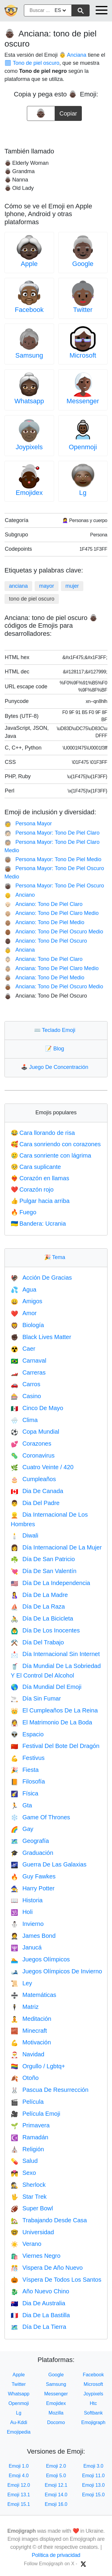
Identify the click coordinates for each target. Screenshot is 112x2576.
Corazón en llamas (40, 1178)
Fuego (23, 1212)
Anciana (19, 950)
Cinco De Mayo (37, 1408)
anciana (18, 586)
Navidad (27, 2054)
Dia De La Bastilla (40, 2315)
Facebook (29, 309)
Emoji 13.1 (18, 2494)
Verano (26, 2243)
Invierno (27, 1924)
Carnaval (28, 1360)
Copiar (68, 111)
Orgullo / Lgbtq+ (38, 2066)
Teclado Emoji (56, 1030)
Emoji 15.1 (18, 2504)
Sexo (23, 2172)
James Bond (33, 1935)
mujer (72, 586)
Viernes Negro (35, 2255)
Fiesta (25, 1769)
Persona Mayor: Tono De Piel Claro (51, 833)
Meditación (31, 2018)
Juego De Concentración (56, 1067)
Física (24, 1793)
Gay (22, 1829)
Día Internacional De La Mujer (56, 1547)
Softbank (93, 2412)
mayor (46, 586)
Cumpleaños (33, 1479)
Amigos (26, 1301)
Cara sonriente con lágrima (51, 1155)
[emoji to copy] (41, 113)
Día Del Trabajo (37, 1642)
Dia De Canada (37, 1491)
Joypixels (29, 447)
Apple (29, 263)
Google (82, 263)
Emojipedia (18, 2432)
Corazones (31, 1443)
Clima (24, 1420)
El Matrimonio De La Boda (51, 1722)
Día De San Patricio (43, 1559)
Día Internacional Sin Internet (55, 1654)
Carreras (28, 1372)
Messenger (83, 401)
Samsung (29, 355)
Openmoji (83, 447)
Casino (26, 1396)
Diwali (24, 1535)
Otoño (25, 2078)
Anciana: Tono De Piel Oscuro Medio (53, 987)
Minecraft (29, 2030)
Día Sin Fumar (36, 1698)
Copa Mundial (35, 1431)
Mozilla (56, 2412)
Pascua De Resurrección (49, 2089)
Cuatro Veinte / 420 (42, 1467)
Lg (82, 492)
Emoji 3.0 (93, 2466)
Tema (56, 1257)
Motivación (31, 2042)
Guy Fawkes (33, 1876)
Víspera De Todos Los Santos (56, 2279)
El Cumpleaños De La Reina (54, 1710)
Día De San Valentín (43, 1571)
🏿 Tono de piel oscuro (31, 63)
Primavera (30, 2125)
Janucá (26, 1947)
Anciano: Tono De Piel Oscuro (45, 941)
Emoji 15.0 (93, 2494)
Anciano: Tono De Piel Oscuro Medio (53, 932)
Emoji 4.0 (19, 2475)
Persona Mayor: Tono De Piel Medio (52, 859)
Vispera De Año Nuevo (47, 2267)
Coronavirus (33, 1455)
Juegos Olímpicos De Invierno (56, 1971)
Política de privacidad (56, 2555)
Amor (24, 1313)
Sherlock (28, 2184)
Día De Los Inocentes (45, 1630)
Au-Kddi (18, 2422)
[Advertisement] (56, 132)
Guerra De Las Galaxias (48, 1864)
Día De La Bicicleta (42, 1618)
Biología (27, 1325)
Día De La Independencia (50, 1583)
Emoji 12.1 (56, 2485)
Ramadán (29, 2137)
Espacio (27, 1734)
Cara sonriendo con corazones (56, 1144)
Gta (21, 1805)
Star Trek (29, 2196)
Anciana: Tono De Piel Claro (43, 959)
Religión (27, 2149)
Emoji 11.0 (93, 2475)
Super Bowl (32, 2208)
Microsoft (83, 355)
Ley (21, 1983)
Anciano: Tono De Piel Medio (44, 922)
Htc (93, 2403)
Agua (23, 1289)
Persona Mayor (28, 824)
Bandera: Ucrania (38, 1223)
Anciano (19, 895)
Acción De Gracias (41, 1277)
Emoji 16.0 (56, 2504)
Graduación (32, 1852)
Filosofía (28, 1781)
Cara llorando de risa (43, 1132)
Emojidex (29, 492)
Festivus (28, 1758)
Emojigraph (93, 2422)
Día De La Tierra (38, 2326)
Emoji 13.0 (93, 2485)
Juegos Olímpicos (40, 1959)
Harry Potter (33, 1888)
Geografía (30, 1841)
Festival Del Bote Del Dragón (55, 1746)
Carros (25, 1384)
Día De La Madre (39, 1595)
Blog (56, 1049)
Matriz (25, 2006)
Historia (27, 1900)
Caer (23, 1348)
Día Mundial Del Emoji (46, 1687)
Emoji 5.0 (56, 2475)
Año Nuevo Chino (40, 2291)
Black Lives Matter (41, 1337)
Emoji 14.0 (56, 2494)
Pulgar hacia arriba (40, 1201)
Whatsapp (29, 401)
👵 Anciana (72, 55)
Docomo (56, 2422)
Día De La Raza (38, 1606)
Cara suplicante (36, 1167)
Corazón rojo (32, 1189)
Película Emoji (35, 2113)
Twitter (83, 309)
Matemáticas (33, 1995)
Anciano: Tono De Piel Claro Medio (51, 913)
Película (27, 2101)
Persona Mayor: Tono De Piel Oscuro (54, 886)
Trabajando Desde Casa (49, 2220)
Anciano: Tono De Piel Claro (43, 904)
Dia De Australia (38, 2303)
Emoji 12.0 (18, 2485)
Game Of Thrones (40, 1817)
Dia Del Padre (35, 1503)
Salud (24, 2161)
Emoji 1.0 (19, 2466)
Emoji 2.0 (56, 2466)
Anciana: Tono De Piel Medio (44, 978)
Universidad (32, 2232)
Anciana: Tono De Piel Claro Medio (51, 968)
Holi (22, 1912)
